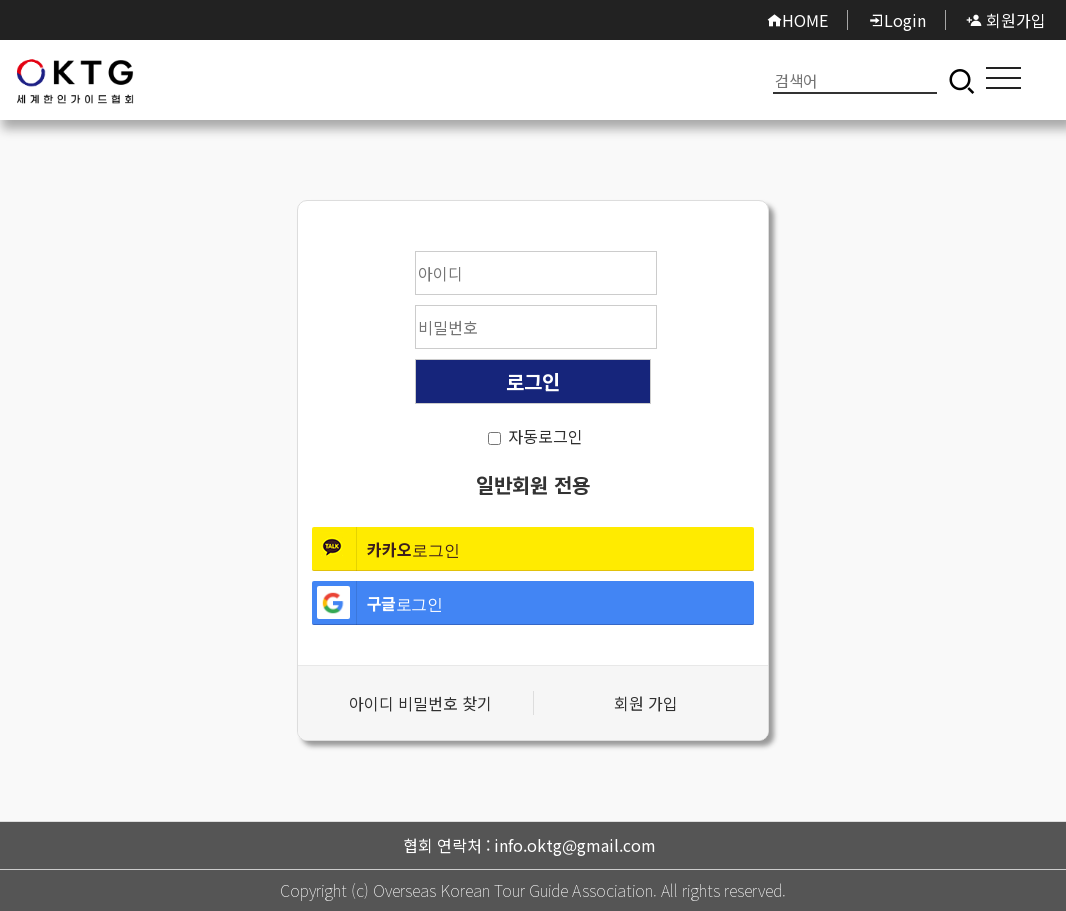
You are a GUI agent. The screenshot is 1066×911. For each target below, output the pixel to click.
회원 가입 (646, 703)
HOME (797, 20)
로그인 (75, 80)
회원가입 (1006, 20)
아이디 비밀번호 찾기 (420, 703)
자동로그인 (545, 436)
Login (897, 20)
